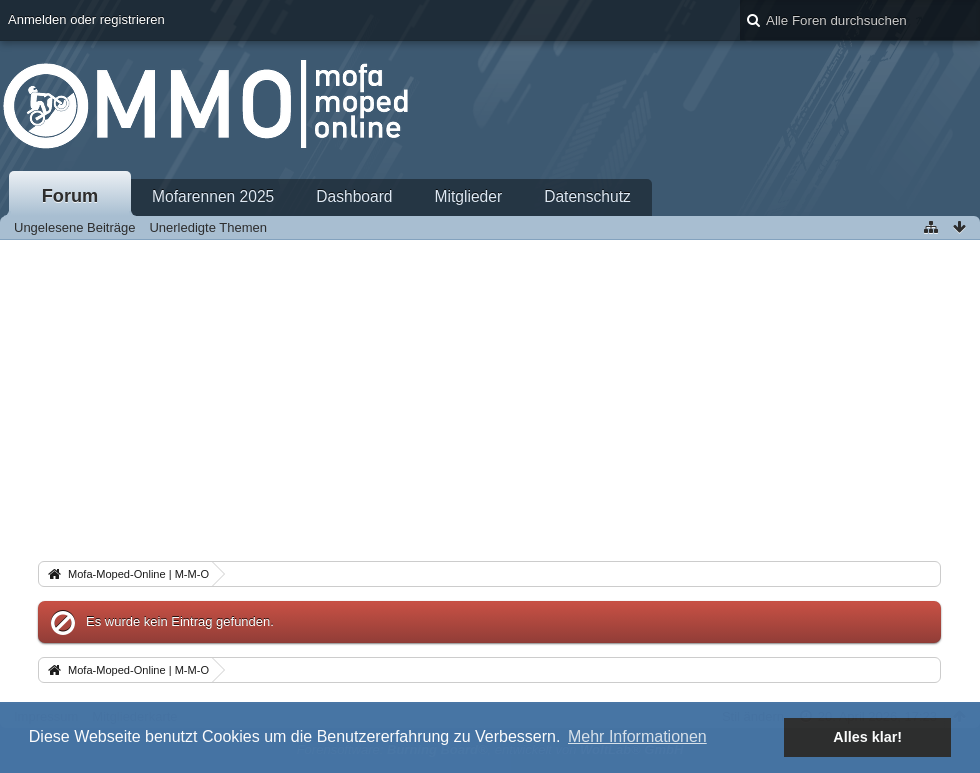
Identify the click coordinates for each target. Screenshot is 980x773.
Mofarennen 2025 (213, 196)
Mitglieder (469, 196)
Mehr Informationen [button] (637, 736)
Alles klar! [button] (867, 737)
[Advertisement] (489, 390)
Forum (70, 196)
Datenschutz (587, 196)
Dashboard (354, 196)
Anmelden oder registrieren (86, 19)
